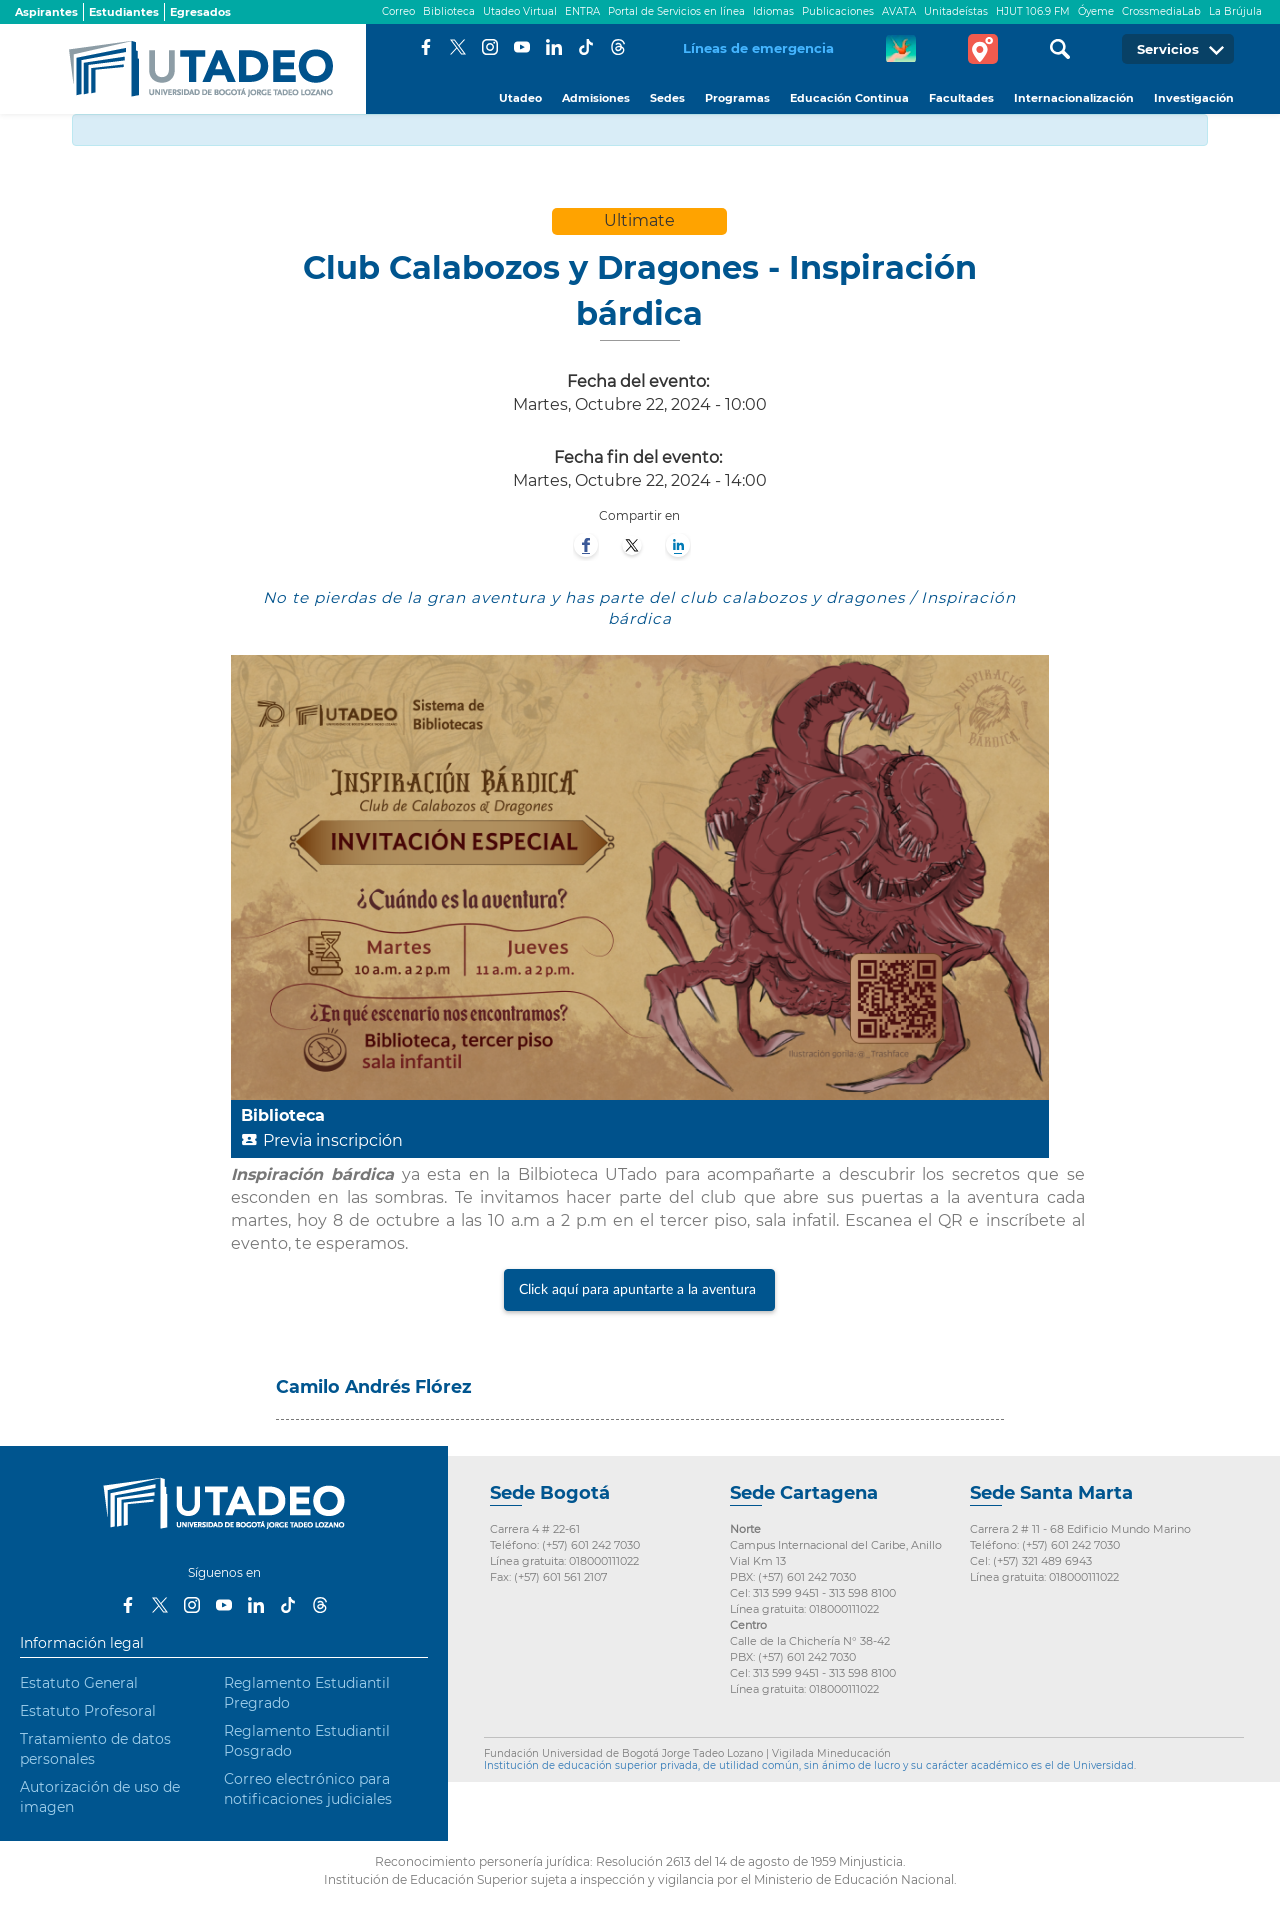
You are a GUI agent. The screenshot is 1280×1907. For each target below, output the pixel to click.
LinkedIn (554, 47)
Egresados (200, 12)
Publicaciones (838, 11)
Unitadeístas (956, 11)
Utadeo (520, 98)
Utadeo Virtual (520, 11)
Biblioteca (449, 11)
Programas (737, 98)
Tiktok (586, 47)
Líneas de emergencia (758, 48)
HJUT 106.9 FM (1033, 11)
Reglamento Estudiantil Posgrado (307, 1741)
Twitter (458, 47)
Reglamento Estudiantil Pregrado (307, 1693)
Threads (618, 47)
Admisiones (596, 98)
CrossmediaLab (1161, 11)
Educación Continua (849, 98)
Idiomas (773, 11)
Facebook (426, 47)
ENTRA (582, 11)
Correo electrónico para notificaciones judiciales (308, 1789)
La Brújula (1235, 11)
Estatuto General (79, 1683)
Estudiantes (124, 12)
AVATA (899, 11)
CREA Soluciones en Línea (901, 49)
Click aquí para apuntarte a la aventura (639, 1290)
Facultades (961, 98)
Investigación (1194, 98)
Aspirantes (46, 12)
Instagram (490, 47)
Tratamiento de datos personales (95, 1749)
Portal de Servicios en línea (676, 11)
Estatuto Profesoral (88, 1711)
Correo (398, 11)
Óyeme (1096, 11)
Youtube (522, 47)
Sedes (667, 98)
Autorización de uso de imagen (100, 1797)
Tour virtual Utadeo (983, 49)
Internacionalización (1074, 98)
